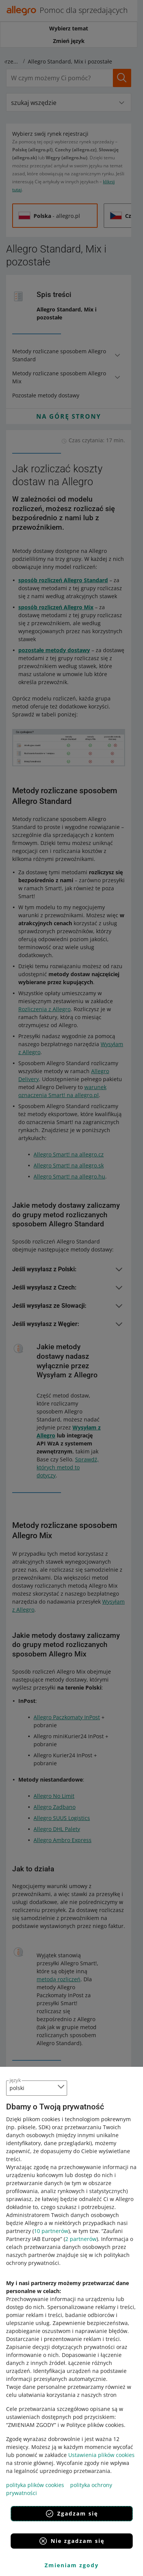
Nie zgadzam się (71, 2541)
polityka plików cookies (35, 2485)
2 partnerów (80, 2238)
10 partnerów (51, 2231)
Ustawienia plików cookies (101, 2454)
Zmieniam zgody (72, 2565)
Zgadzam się (71, 2513)
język (15, 2080)
